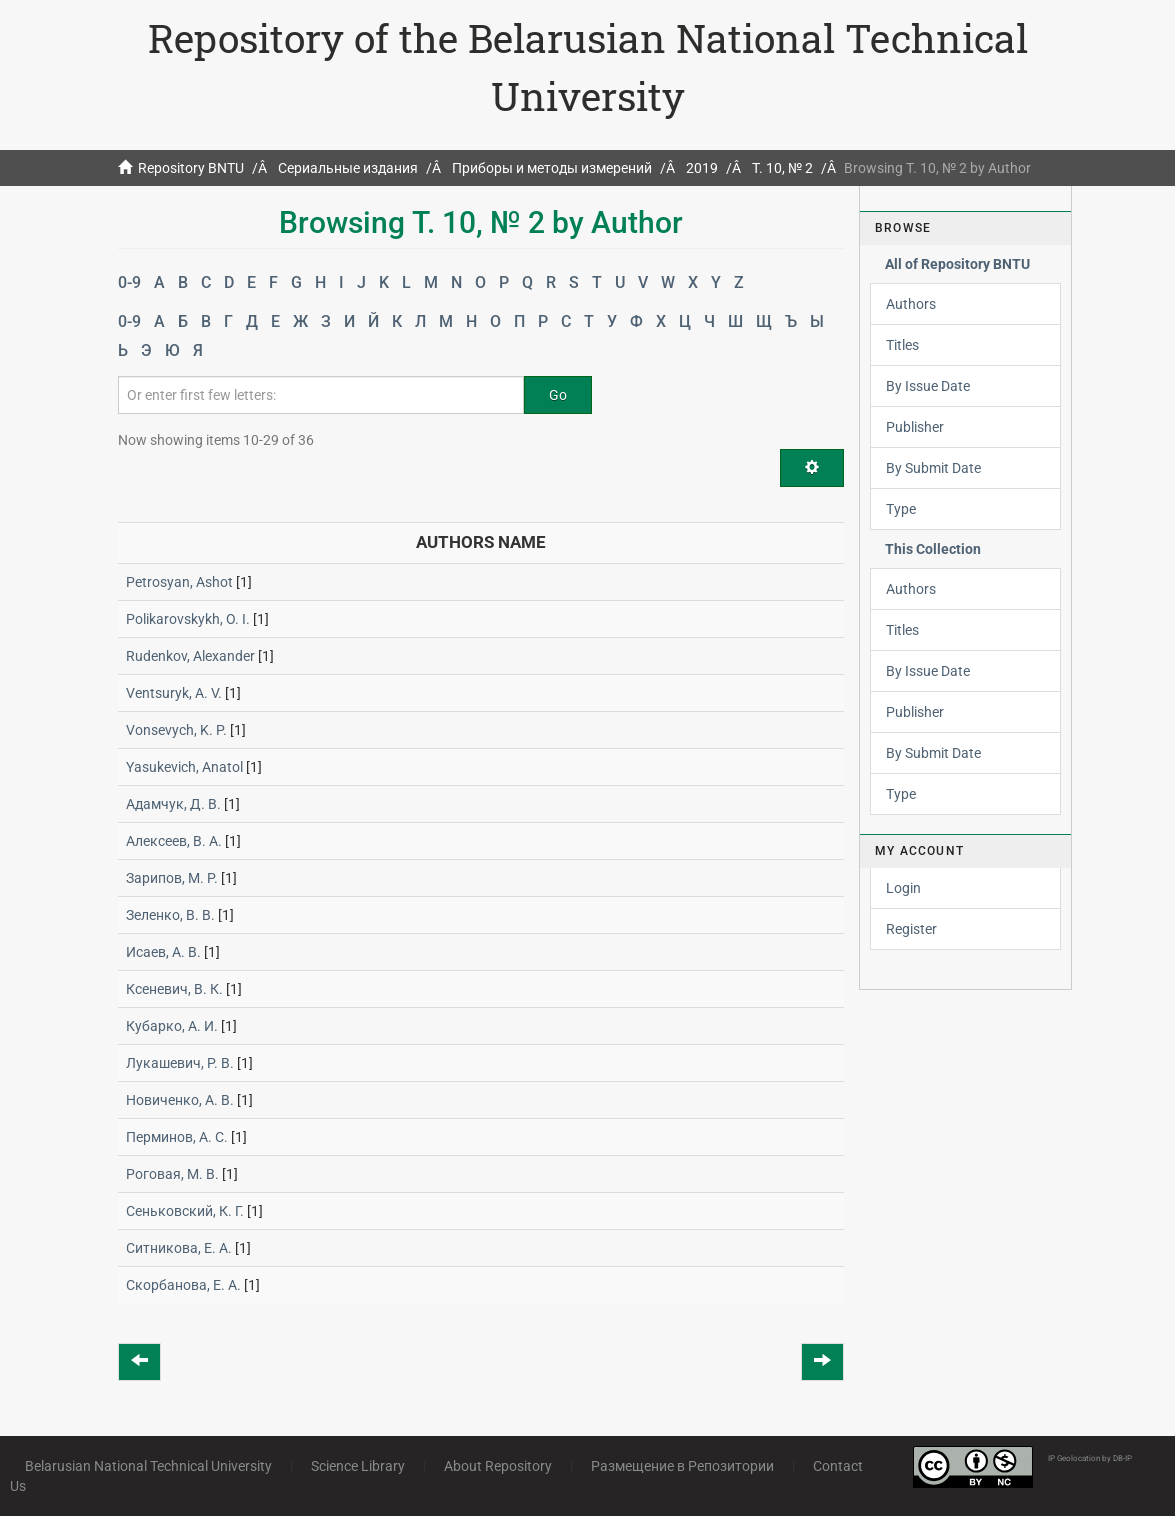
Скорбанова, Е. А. (183, 1285)
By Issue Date (928, 386)
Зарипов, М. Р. (172, 878)
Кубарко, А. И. (172, 1026)
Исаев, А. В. (163, 952)
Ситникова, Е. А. (179, 1248)
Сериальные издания (348, 168)
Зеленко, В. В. (170, 915)
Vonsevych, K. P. (176, 730)
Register (911, 929)
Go (558, 395)
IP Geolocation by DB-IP (1090, 1458)
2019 (702, 168)
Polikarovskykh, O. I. (188, 619)
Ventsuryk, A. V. (174, 693)
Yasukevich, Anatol (184, 767)
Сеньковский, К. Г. (185, 1211)
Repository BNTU (191, 168)
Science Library (358, 1466)
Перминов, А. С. (177, 1137)
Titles (902, 345)
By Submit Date (933, 468)
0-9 (129, 282)
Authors (911, 304)
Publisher (915, 427)
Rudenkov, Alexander (190, 656)
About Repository (498, 1466)
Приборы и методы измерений (552, 168)
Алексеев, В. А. (174, 841)
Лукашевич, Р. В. (180, 1063)
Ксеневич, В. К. (174, 989)
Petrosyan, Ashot (179, 582)
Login (903, 888)
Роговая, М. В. (172, 1174)
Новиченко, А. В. (180, 1100)
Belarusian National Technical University (148, 1466)
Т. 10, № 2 (782, 168)
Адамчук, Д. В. (173, 804)
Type (901, 509)
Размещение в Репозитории (682, 1466)
